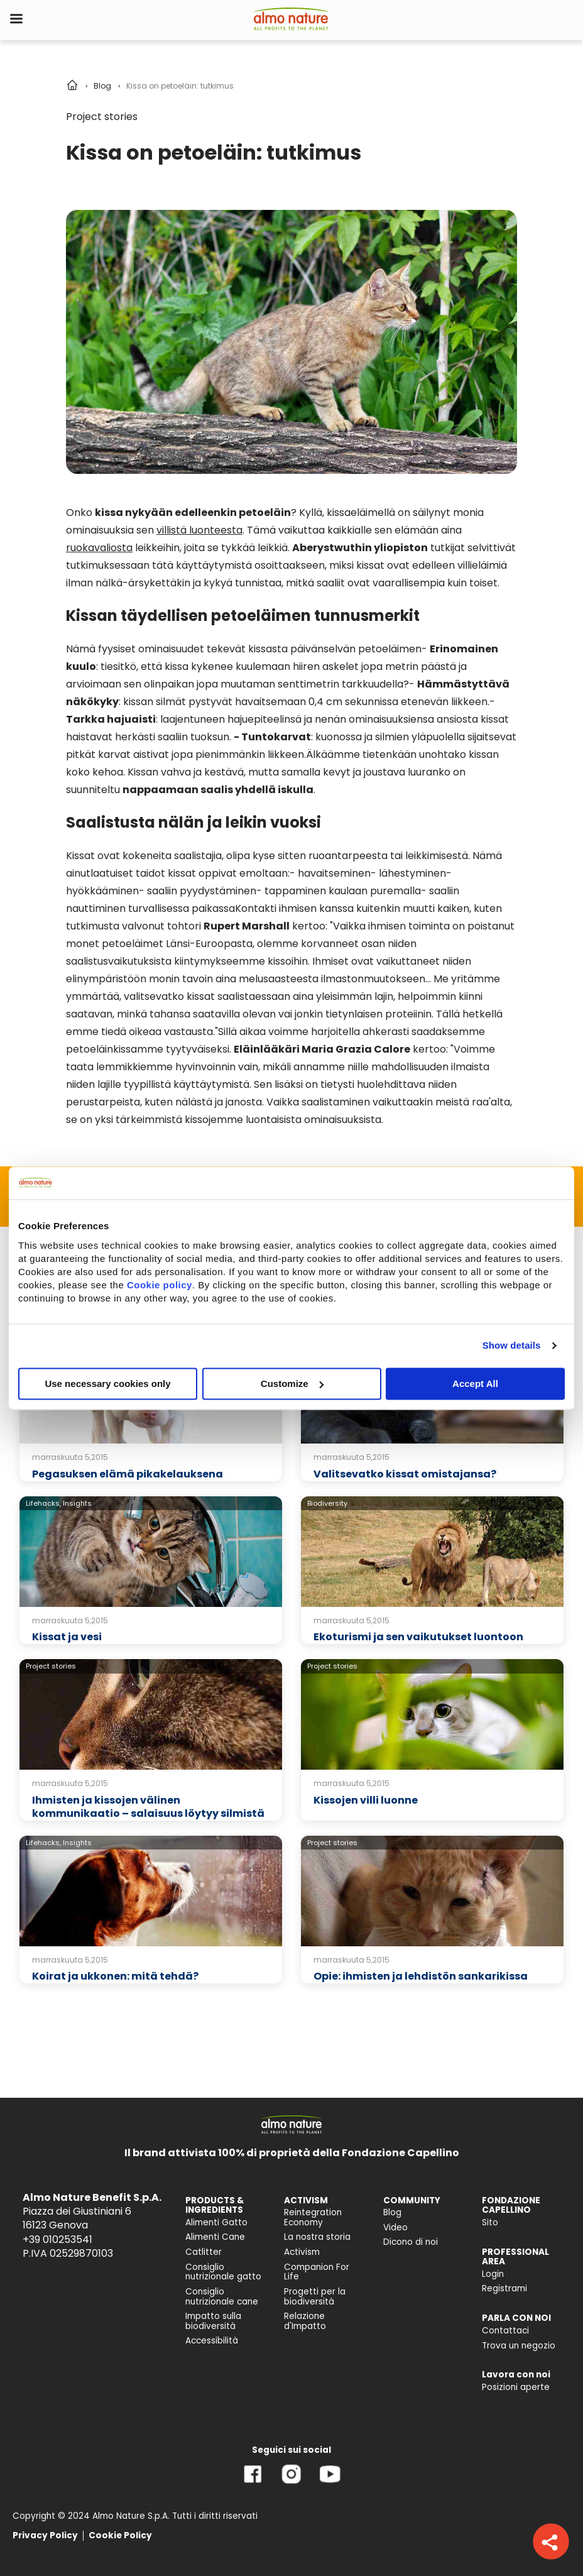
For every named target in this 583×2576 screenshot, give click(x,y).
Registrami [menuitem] (504, 2288)
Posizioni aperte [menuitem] (516, 2387)
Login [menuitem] (493, 2274)
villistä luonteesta (199, 530)
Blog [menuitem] (392, 2212)
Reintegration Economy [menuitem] (313, 2217)
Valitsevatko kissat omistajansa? (404, 1474)
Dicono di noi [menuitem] (410, 2242)
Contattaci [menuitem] (505, 2331)
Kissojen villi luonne (365, 1800)
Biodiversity (327, 1503)
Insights (77, 1503)
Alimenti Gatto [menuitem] (216, 2222)
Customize (292, 1383)
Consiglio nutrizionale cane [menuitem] (221, 2297)
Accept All (475, 1383)
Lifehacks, (43, 1503)
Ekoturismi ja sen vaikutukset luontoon (418, 1637)
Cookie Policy (120, 2535)
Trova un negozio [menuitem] (518, 2346)
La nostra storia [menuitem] (317, 2237)
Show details (511, 1345)
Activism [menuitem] (302, 2252)
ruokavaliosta (99, 547)
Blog (102, 85)
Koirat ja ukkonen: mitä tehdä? (115, 1976)
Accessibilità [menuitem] (211, 2341)
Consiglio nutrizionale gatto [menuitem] (223, 2272)
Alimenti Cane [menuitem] (215, 2237)
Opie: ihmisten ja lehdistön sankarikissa (420, 1976)
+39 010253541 (57, 2239)
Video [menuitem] (395, 2227)
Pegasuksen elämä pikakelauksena (127, 1474)
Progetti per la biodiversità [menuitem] (315, 2297)
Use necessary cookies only (107, 1383)
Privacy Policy (45, 2535)
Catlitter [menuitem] (203, 2252)
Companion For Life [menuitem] (316, 2272)
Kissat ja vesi (67, 1637)
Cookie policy (159, 1285)
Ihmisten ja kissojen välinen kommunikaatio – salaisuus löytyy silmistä (148, 1807)
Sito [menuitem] (490, 2222)
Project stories (102, 116)
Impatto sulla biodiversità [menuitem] (213, 2321)
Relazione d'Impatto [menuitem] (305, 2321)
